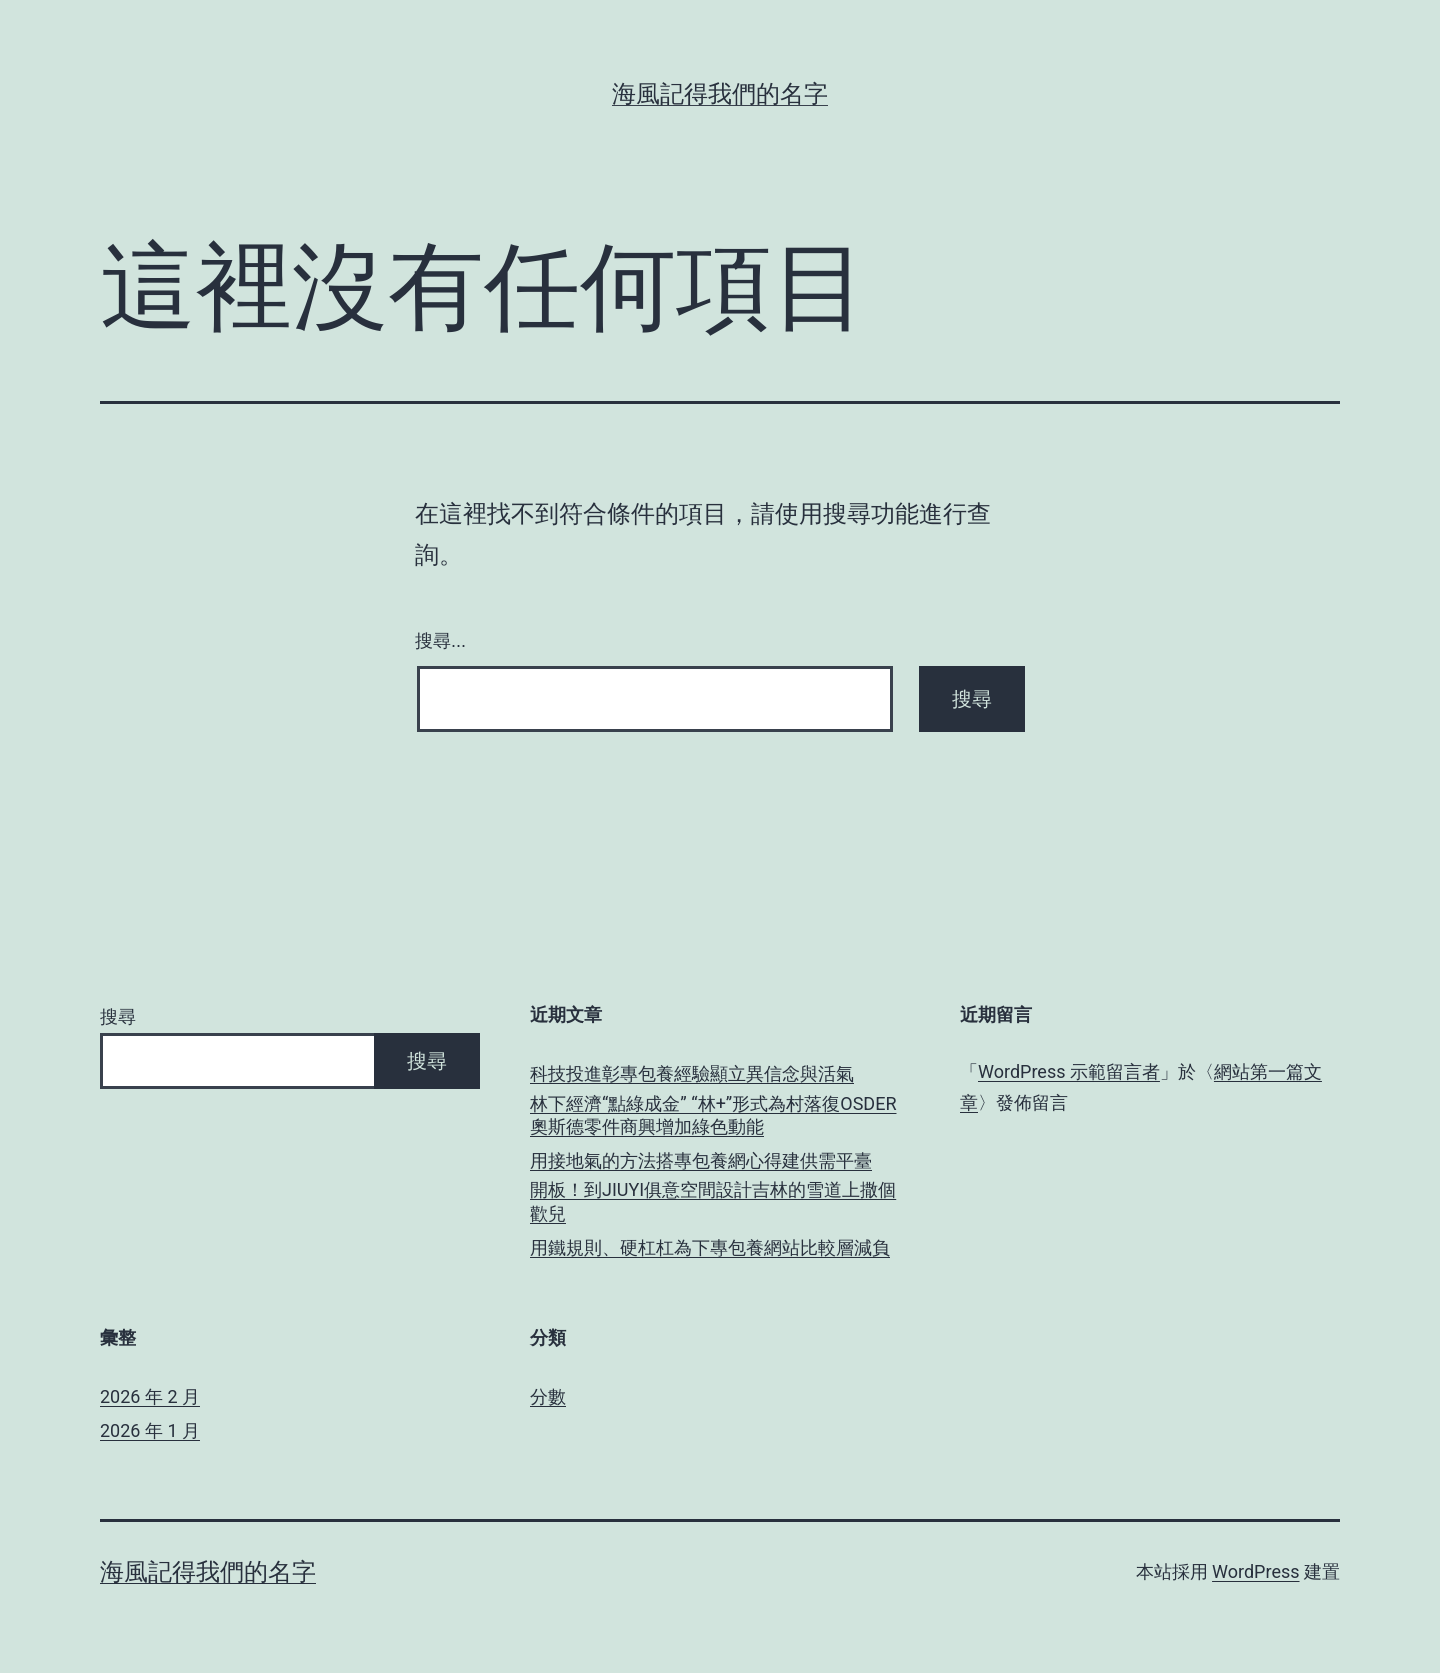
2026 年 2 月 (150, 1396)
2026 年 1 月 (150, 1430)
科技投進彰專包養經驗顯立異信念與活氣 (692, 1073)
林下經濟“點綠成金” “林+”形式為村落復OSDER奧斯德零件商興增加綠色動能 (713, 1115)
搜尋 (118, 1016)
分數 (548, 1396)
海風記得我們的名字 (720, 94)
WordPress (1255, 1571)
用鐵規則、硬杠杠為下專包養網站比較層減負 (710, 1247)
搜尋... (440, 641)
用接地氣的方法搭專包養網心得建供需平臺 (701, 1160)
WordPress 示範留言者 (1069, 1071)
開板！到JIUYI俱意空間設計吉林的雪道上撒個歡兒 (713, 1201)
